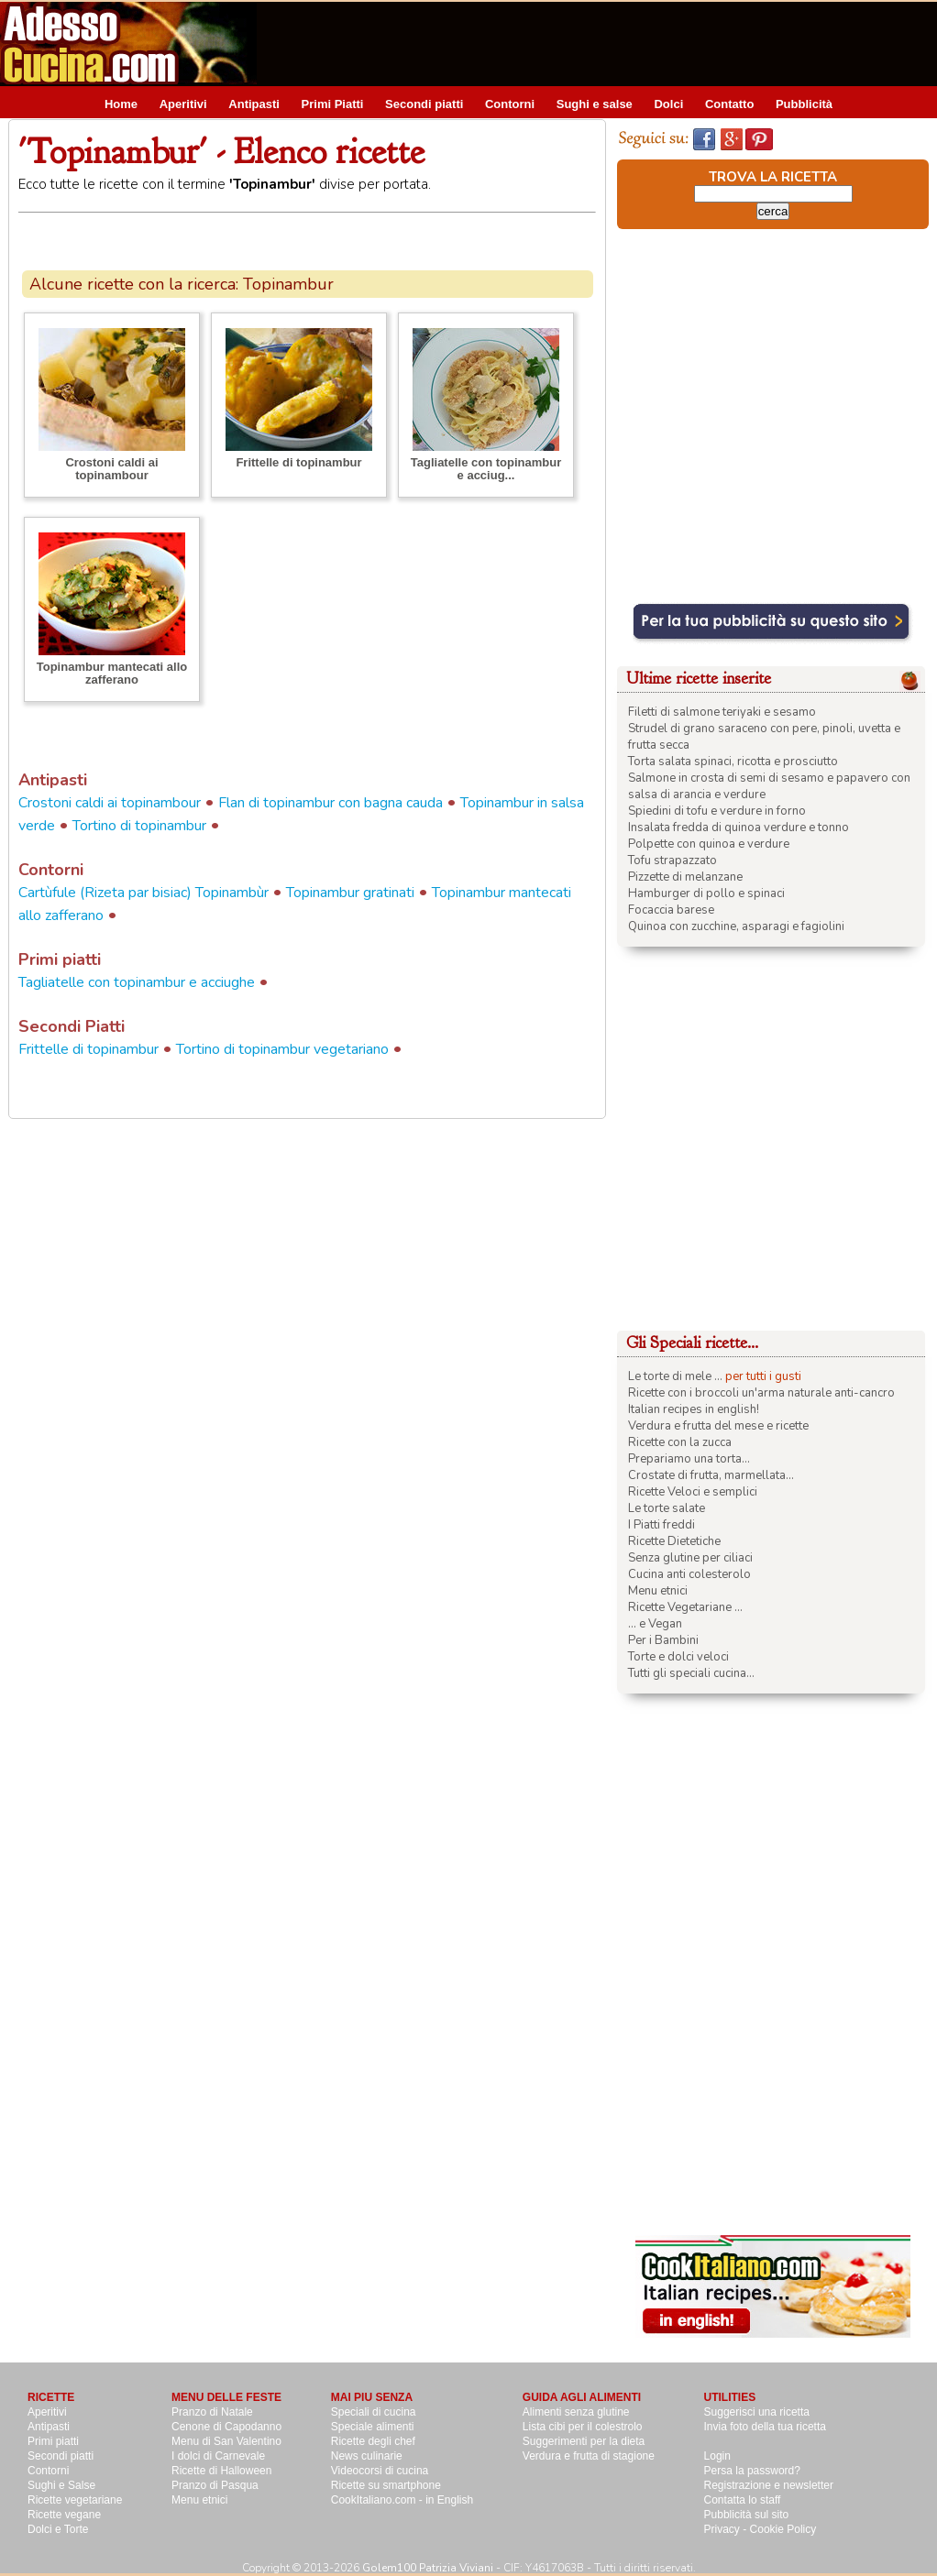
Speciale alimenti (372, 2426)
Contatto (729, 104)
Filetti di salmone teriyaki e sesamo (722, 712)
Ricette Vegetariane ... (685, 1607)
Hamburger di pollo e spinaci (706, 893)
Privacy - (727, 2529)
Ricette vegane (64, 2514)
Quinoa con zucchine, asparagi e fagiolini (736, 926)
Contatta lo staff (742, 2500)
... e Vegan (655, 1624)
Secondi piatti (424, 104)
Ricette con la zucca (680, 1442)
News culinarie (366, 2456)
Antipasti (254, 104)
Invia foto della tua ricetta (765, 2426)
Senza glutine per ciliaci (690, 1558)
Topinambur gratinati (350, 892)
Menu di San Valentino (226, 2441)
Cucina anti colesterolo (689, 1574)
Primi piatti (53, 2441)
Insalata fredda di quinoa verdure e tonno (738, 827)
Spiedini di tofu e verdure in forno (717, 811)
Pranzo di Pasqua (215, 2485)
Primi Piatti (333, 104)
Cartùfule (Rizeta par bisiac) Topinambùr (143, 892)
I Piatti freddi (661, 1525)
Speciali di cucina (373, 2412)
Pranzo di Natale (212, 2412)
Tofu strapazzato (672, 860)
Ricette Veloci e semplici (692, 1492)
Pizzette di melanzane (685, 877)
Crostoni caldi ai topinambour (109, 803)
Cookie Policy (783, 2529)
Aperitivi (183, 104)
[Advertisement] (186, 423)
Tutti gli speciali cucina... (691, 1673)
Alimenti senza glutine (576, 2412)
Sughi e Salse (61, 2485)
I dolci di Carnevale (218, 2456)
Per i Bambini (663, 1640)
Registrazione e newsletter (768, 2485)
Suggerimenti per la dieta (584, 2441)
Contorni (510, 104)
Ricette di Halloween (221, 2470)
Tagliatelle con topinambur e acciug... (486, 468)
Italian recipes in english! (693, 1409)
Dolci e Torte (58, 2529)
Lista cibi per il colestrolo (583, 2426)
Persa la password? (752, 2470)
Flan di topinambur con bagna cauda (330, 803)
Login (717, 2456)
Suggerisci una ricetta (757, 2412)
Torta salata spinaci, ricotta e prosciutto (733, 761)
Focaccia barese (671, 910)
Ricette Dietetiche (674, 1541)
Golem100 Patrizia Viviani (427, 2567)
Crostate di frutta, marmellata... (711, 1475)
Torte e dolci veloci (678, 1657)
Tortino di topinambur (139, 826)
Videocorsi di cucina (380, 2470)
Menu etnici (658, 1591)
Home (121, 104)
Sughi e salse (595, 104)
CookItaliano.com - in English (402, 2500)
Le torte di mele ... (675, 1376)
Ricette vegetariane (75, 2500)
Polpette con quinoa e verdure (708, 844)
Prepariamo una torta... (689, 1459)
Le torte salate (666, 1508)
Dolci (668, 104)
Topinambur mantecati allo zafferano (112, 673)
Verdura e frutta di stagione (589, 2456)
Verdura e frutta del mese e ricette (718, 1426)
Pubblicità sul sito (746, 2514)
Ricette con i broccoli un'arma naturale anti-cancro (761, 1393)
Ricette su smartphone (386, 2485)
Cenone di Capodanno (226, 2426)
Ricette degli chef (373, 2441)
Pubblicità (804, 104)
